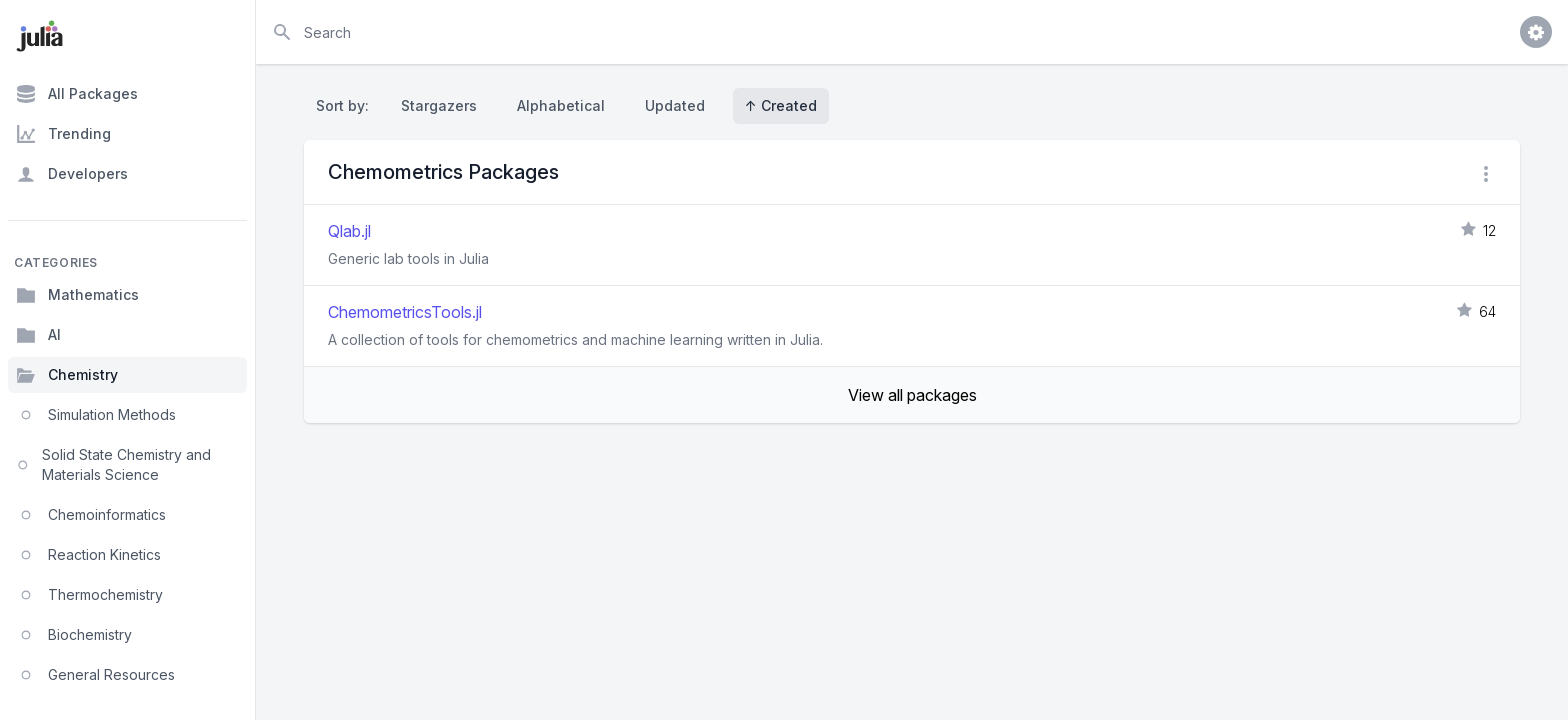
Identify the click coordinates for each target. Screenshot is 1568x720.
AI (38, 335)
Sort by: (346, 105)
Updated (675, 105)
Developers (72, 174)
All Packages (77, 94)
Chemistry (67, 375)
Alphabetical (561, 105)
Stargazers (439, 105)
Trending (63, 134)
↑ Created (781, 105)
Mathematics (77, 295)
